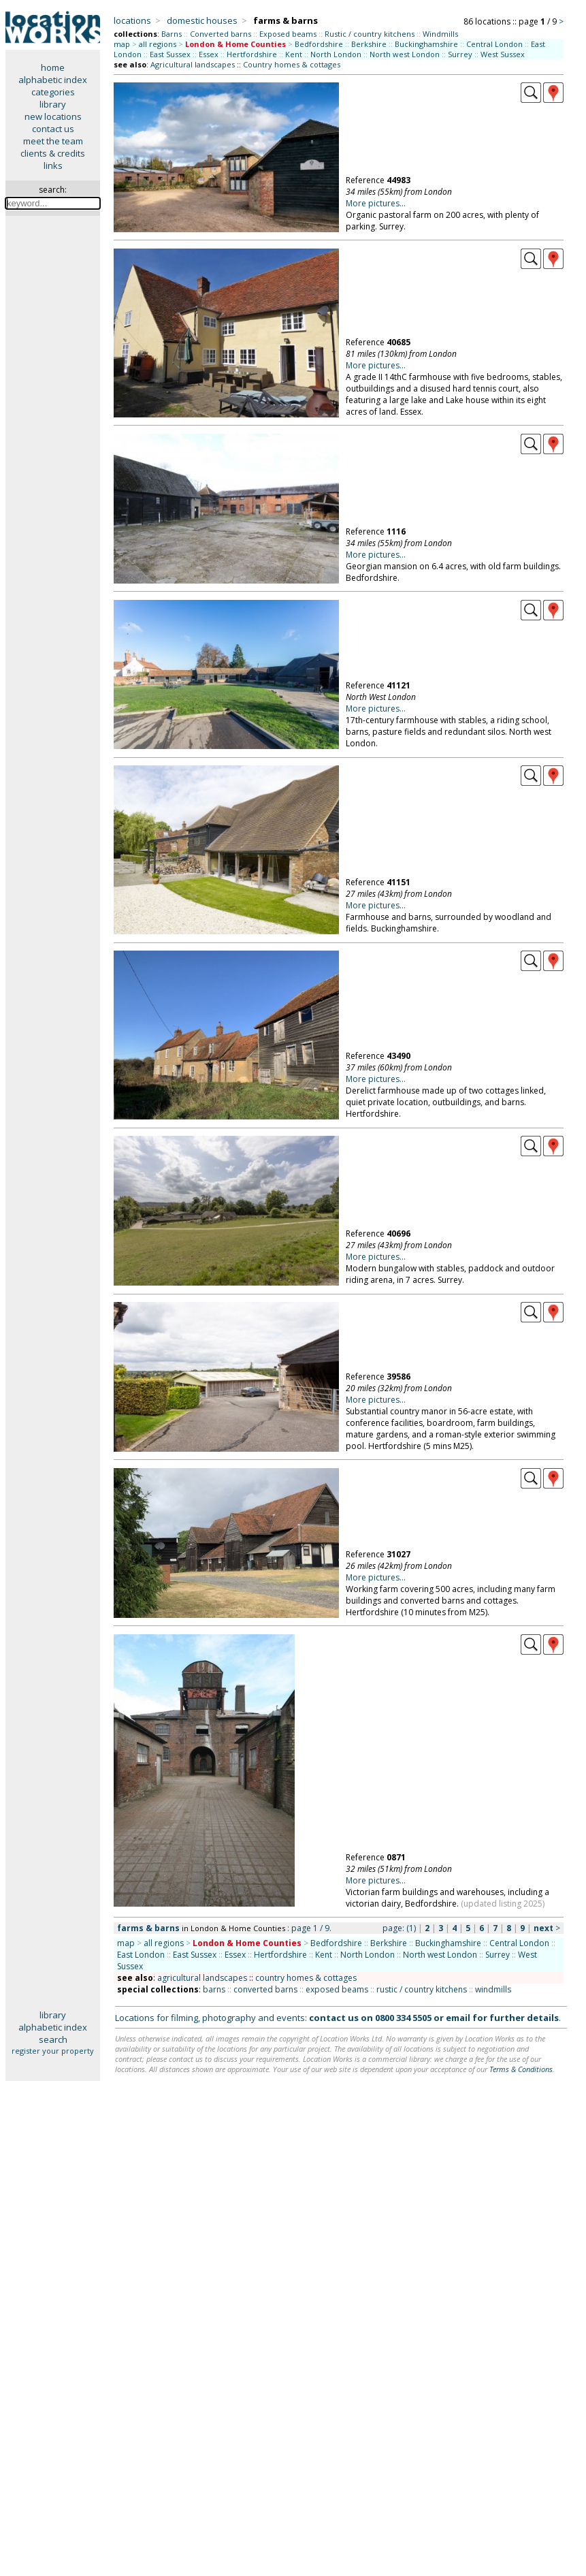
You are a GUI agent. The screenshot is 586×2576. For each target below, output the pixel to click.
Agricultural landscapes (192, 64)
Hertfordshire (252, 54)
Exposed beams (287, 34)
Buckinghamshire (426, 44)
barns (214, 1989)
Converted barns (220, 34)
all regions (157, 44)
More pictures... (376, 203)
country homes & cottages (306, 1978)
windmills (493, 1989)
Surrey (460, 54)
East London (141, 1954)
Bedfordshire (319, 44)
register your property (53, 2051)
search (53, 2039)
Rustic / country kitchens (369, 34)
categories (53, 92)
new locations (53, 116)
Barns (171, 34)
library (52, 104)
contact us (53, 129)
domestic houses (202, 20)
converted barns (265, 1989)
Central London (494, 44)
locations (132, 20)
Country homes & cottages (291, 64)
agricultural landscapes (202, 1978)
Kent (293, 54)
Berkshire (369, 44)
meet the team (53, 141)
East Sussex (170, 54)
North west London (405, 54)
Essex (208, 54)
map (122, 44)
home (53, 67)
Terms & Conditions (521, 2069)
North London (335, 54)
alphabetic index (52, 80)
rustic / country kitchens (421, 1989)
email (458, 2017)
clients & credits (52, 153)
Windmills (440, 34)
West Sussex (503, 54)
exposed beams (337, 1989)
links (53, 165)
